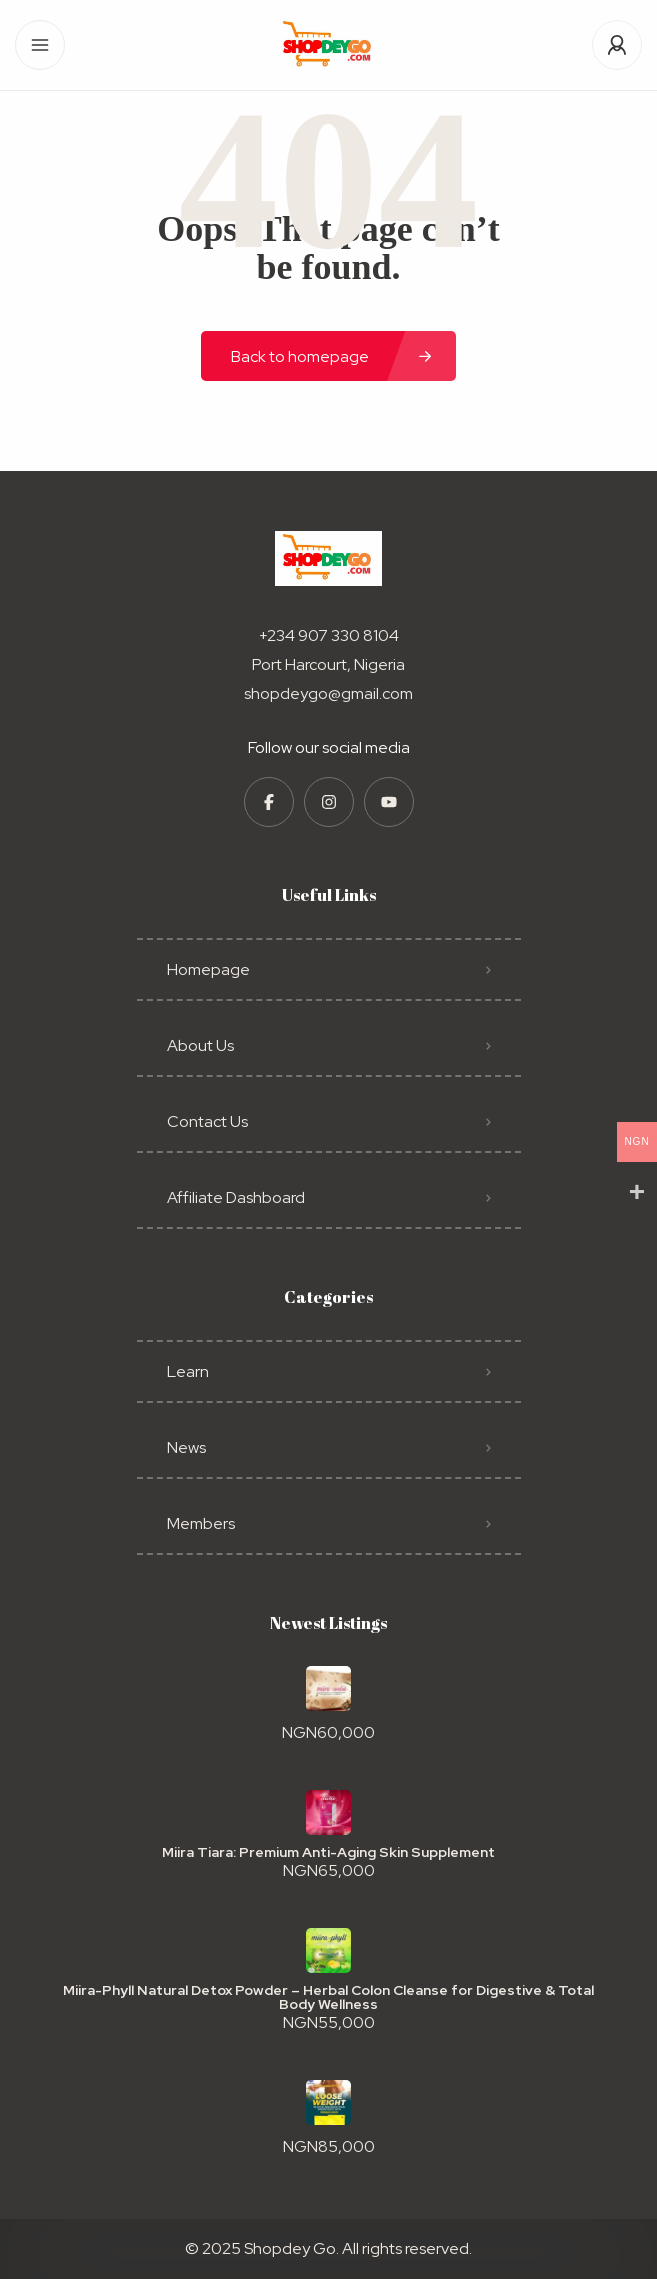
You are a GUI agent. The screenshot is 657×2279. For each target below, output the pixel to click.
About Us (200, 1045)
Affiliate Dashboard (236, 1197)
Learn (188, 1371)
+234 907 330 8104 (329, 635)
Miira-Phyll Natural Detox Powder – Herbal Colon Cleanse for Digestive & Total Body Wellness (328, 1997)
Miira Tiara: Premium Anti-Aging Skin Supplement (328, 1852)
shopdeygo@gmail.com (328, 693)
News (186, 1447)
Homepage (208, 969)
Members (201, 1523)
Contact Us (207, 1121)
